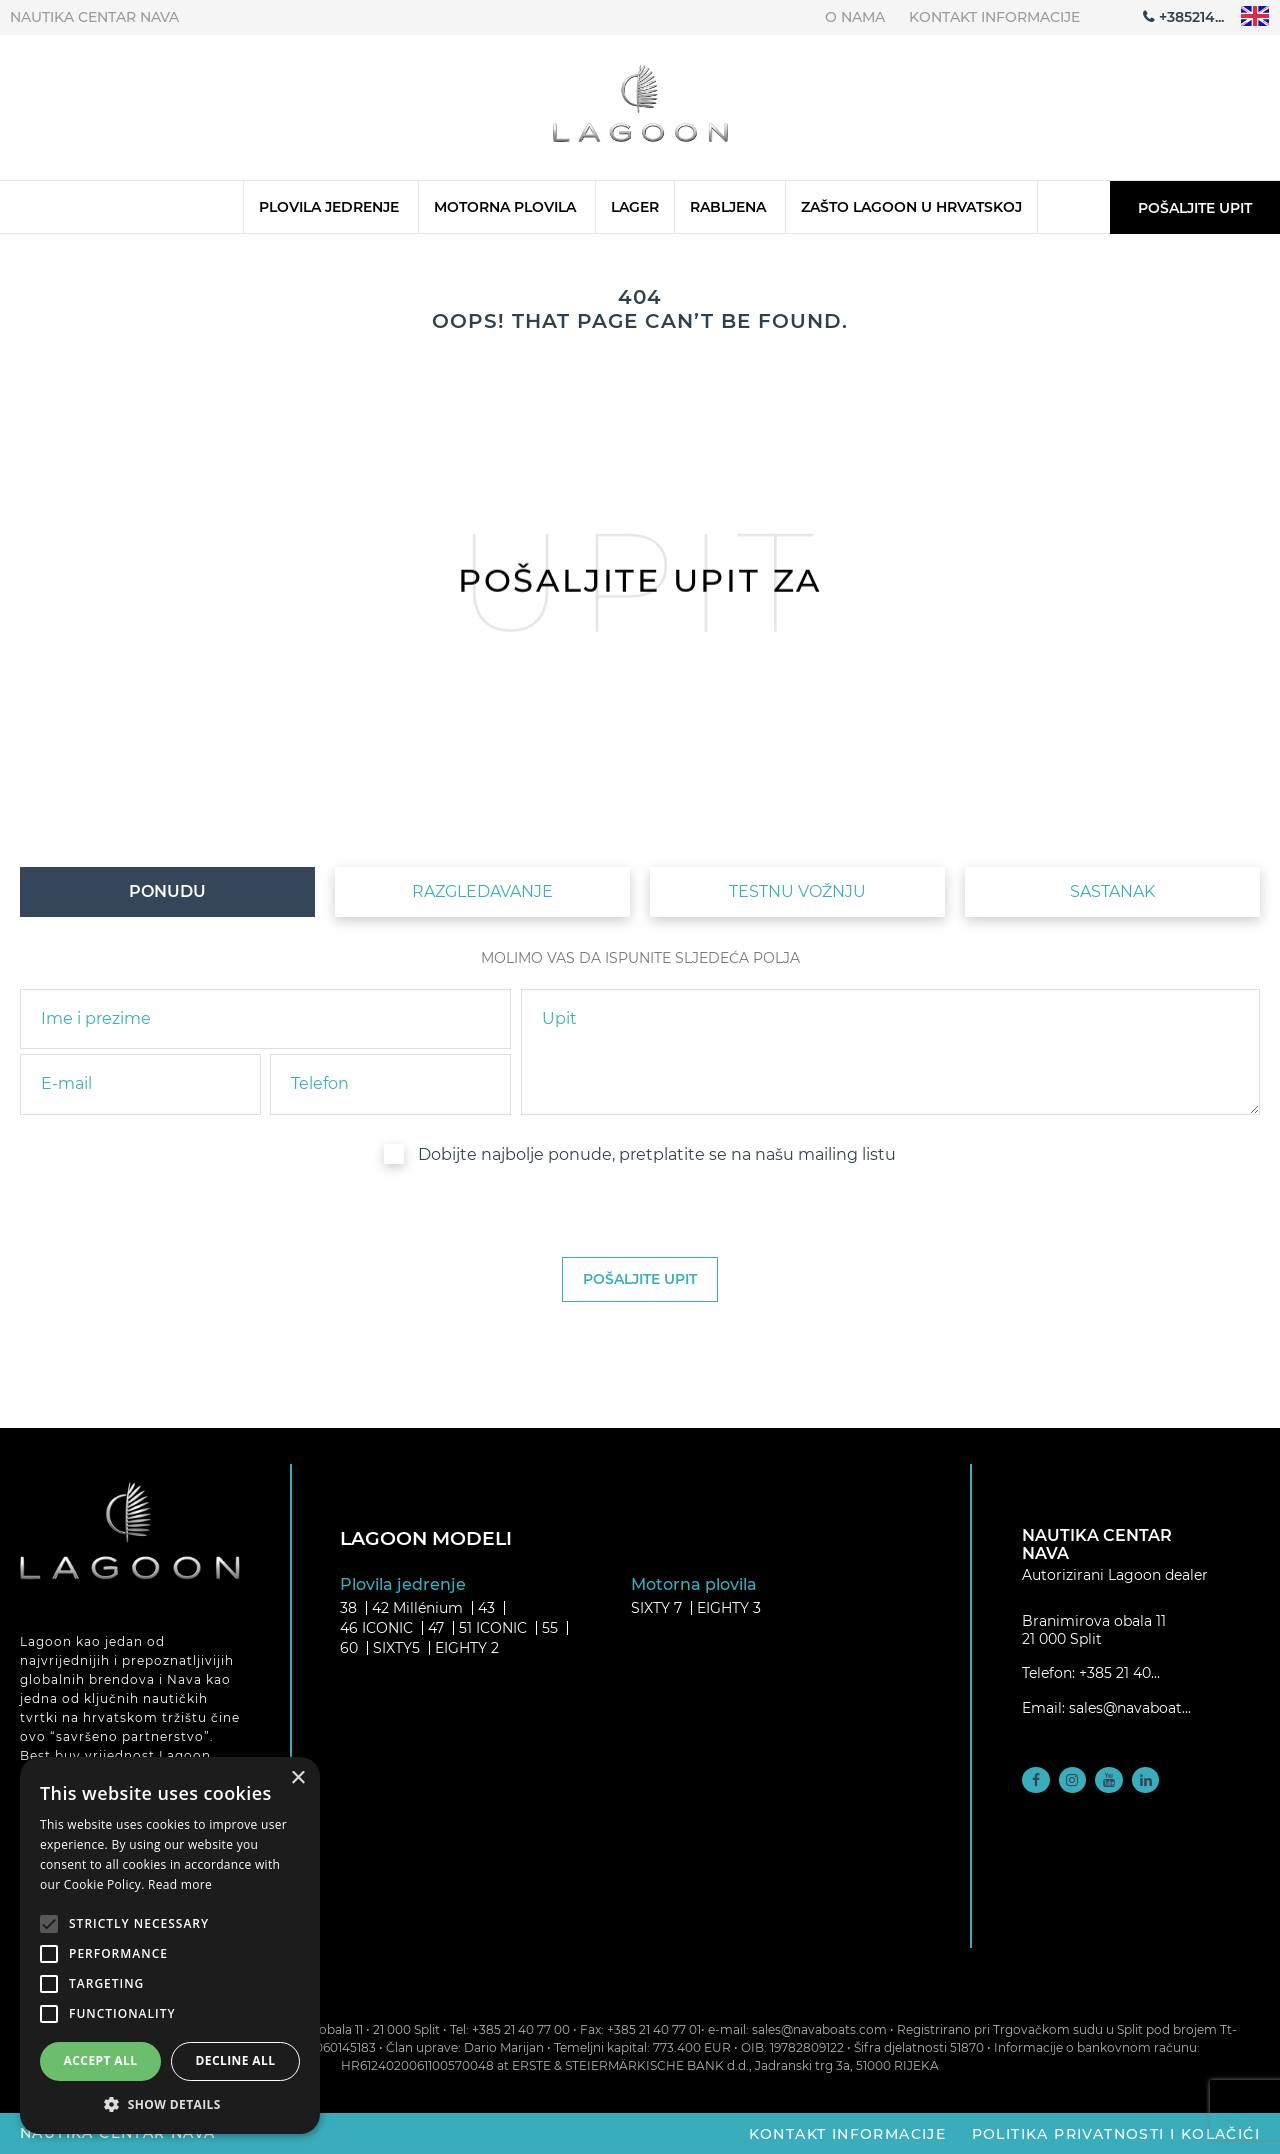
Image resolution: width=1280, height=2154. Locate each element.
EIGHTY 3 (729, 1608)
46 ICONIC (376, 1628)
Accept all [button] (101, 2060)
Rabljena (728, 207)
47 (436, 1628)
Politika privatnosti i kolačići (1116, 2133)
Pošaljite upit (1195, 208)
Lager (635, 207)
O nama (855, 17)
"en (1255, 16)
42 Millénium (417, 1608)
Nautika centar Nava (94, 17)
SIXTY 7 (656, 1608)
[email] (140, 1084)
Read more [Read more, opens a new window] (180, 1884)
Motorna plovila (505, 207)
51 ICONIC (493, 1628)
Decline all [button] (236, 2060)
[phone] (390, 1084)
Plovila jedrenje (329, 207)
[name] (265, 1019)
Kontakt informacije (994, 17)
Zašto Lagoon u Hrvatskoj (911, 207)
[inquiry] (890, 1052)
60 (349, 1648)
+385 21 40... (1119, 1673)
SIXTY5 (396, 1648)
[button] (170, 2104)
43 (486, 1608)
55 (550, 1628)
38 (348, 1608)
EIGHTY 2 (467, 1648)
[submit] (640, 1279)
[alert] (170, 1945)
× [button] (297, 1778)
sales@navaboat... (1130, 1708)
